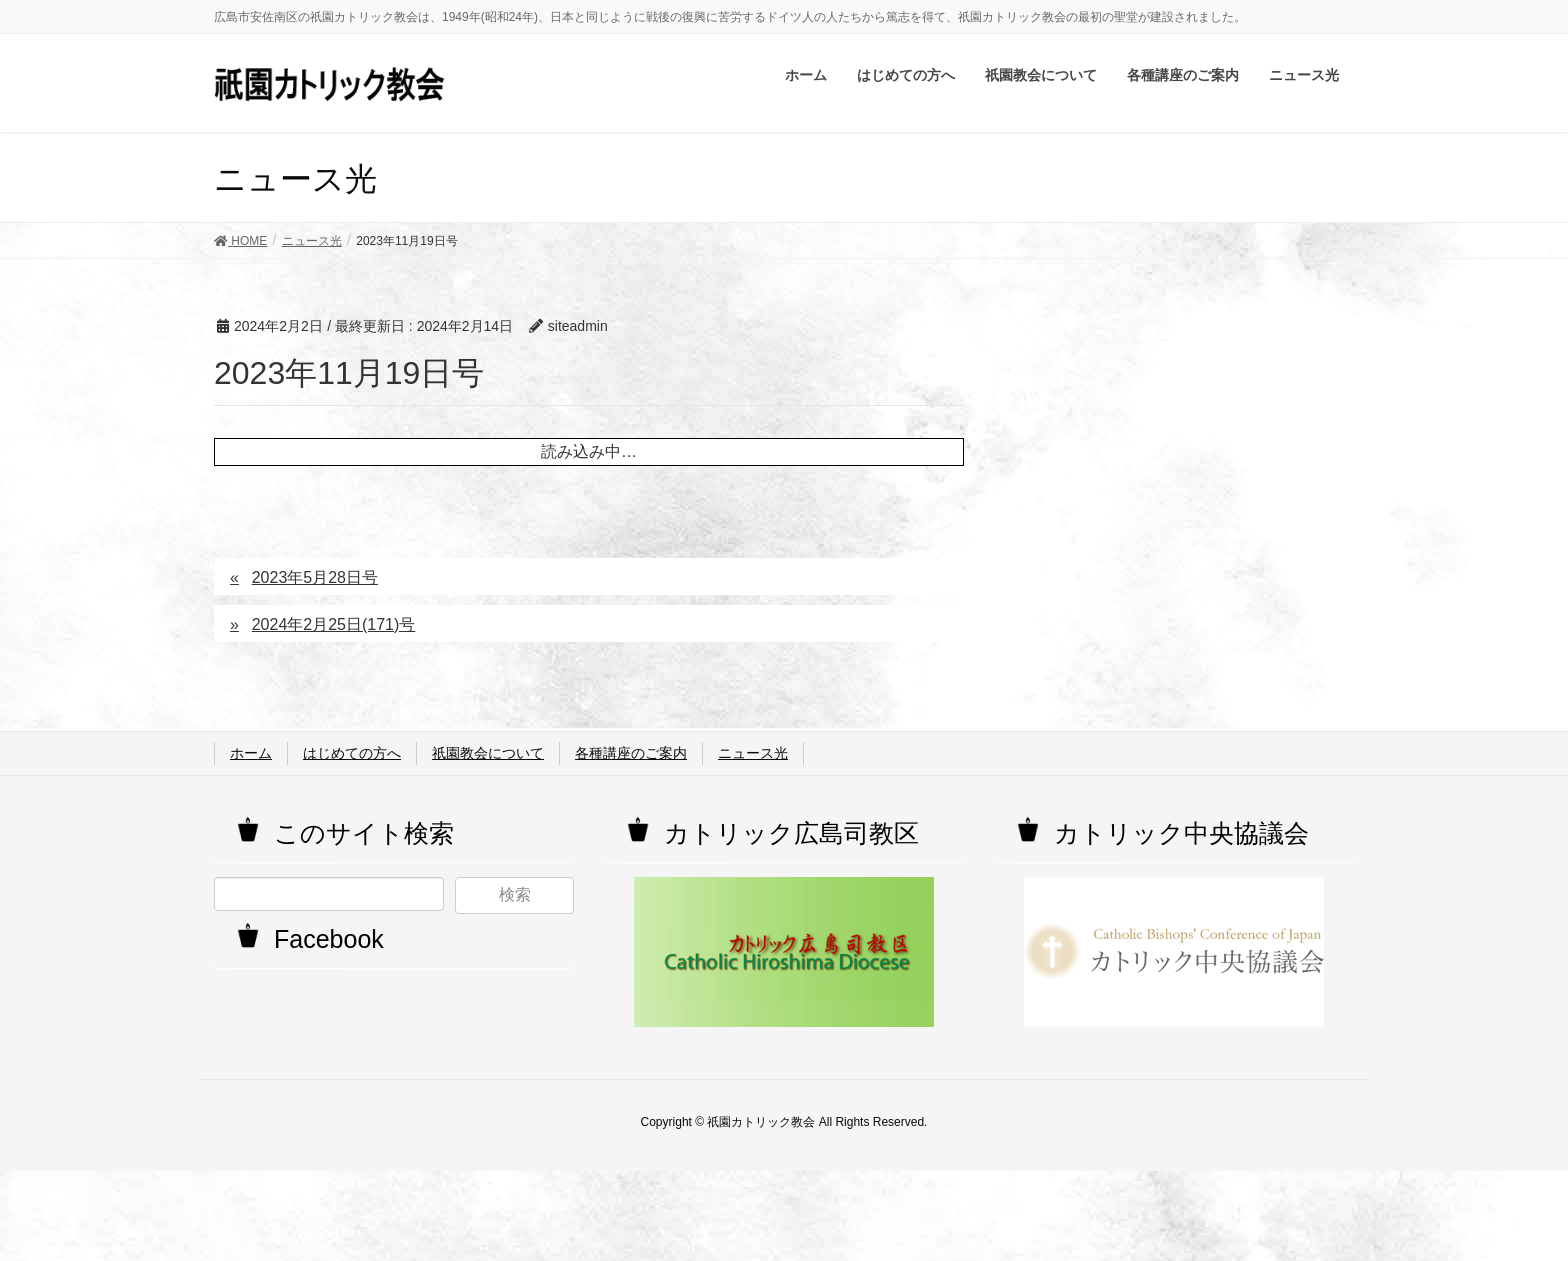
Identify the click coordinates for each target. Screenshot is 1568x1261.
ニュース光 (753, 753)
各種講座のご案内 (631, 753)
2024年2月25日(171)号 (334, 624)
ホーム (251, 753)
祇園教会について (488, 753)
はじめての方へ (352, 753)
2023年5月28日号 (315, 577)
